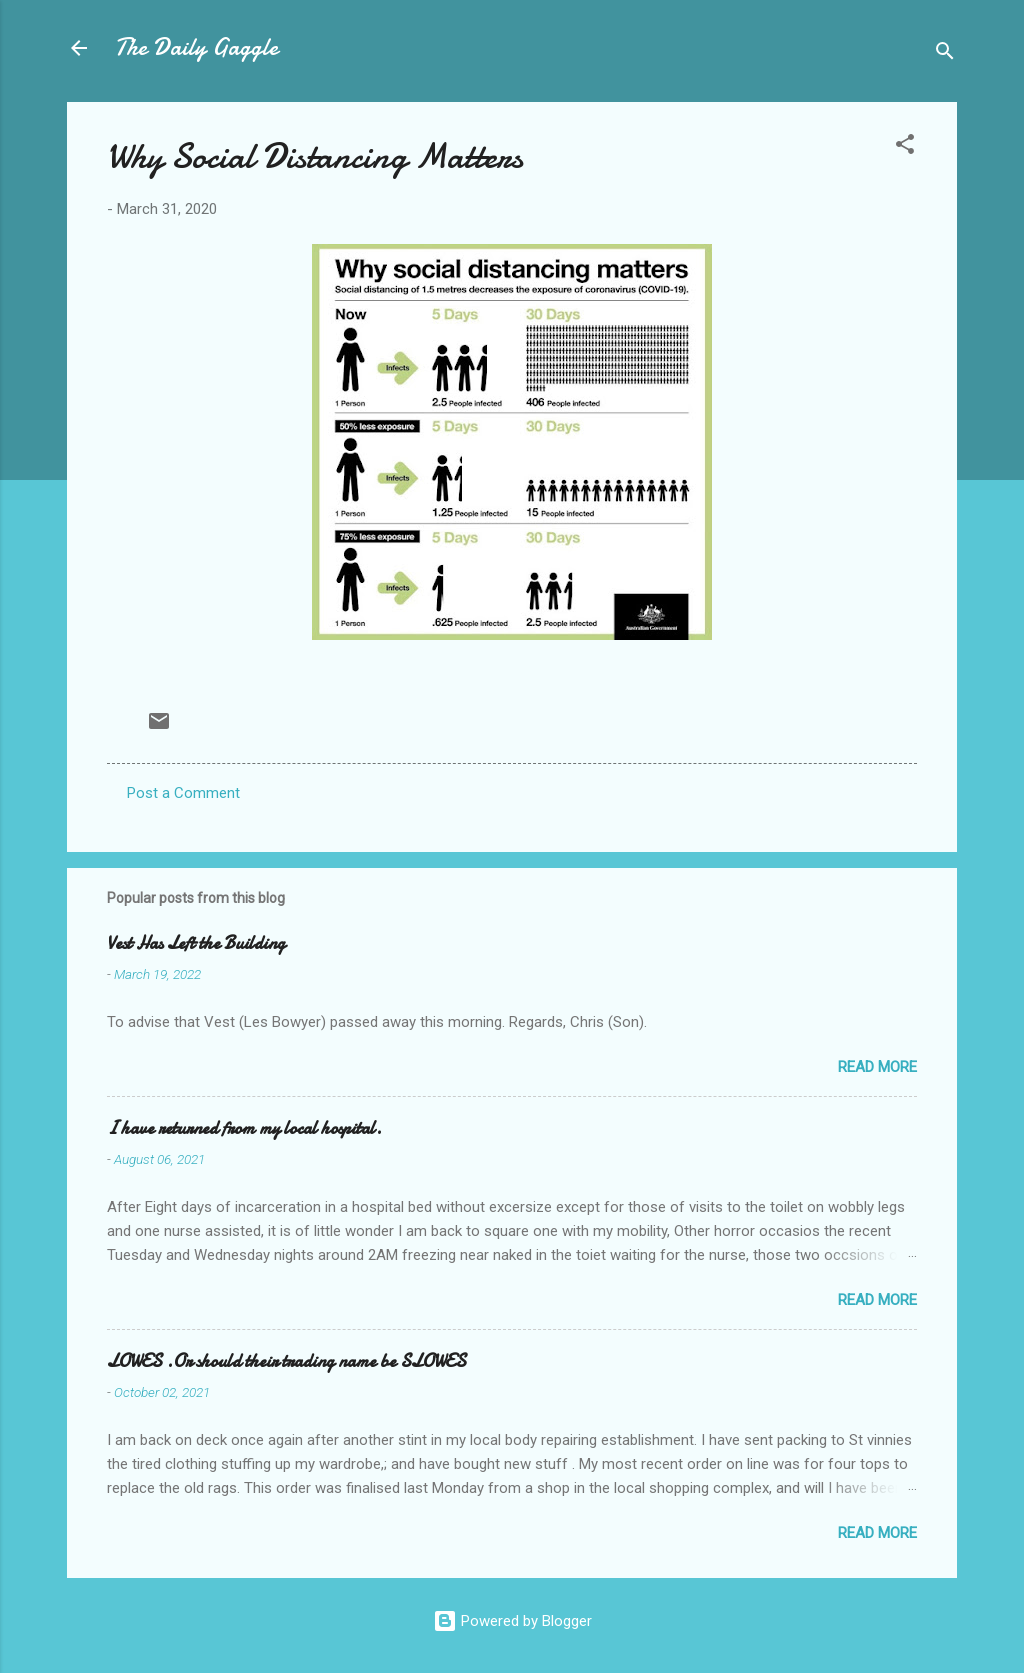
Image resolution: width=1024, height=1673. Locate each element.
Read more (877, 1067)
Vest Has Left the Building (196, 943)
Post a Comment (183, 793)
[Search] (945, 54)
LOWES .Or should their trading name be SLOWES (286, 1361)
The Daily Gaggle (196, 47)
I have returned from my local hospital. (244, 1128)
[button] (905, 147)
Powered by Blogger (512, 1621)
